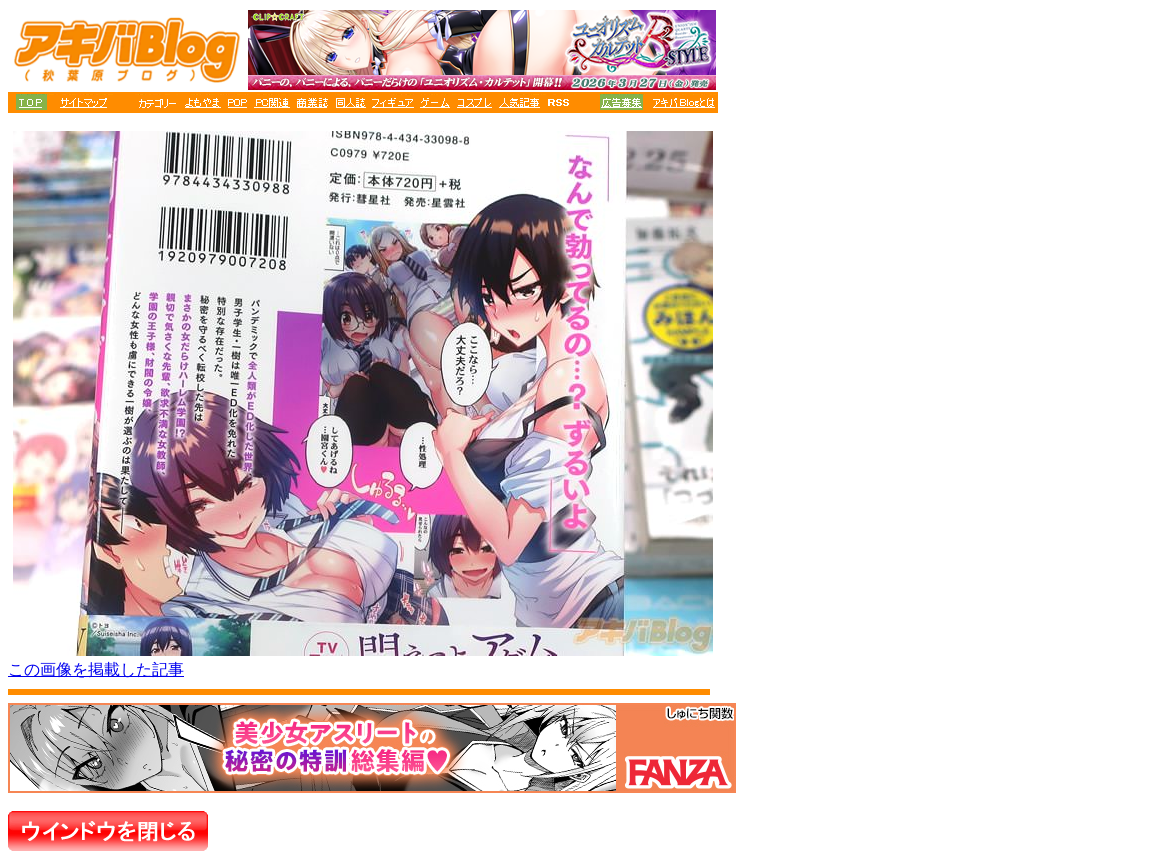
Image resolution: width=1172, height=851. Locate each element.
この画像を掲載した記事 (96, 669)
